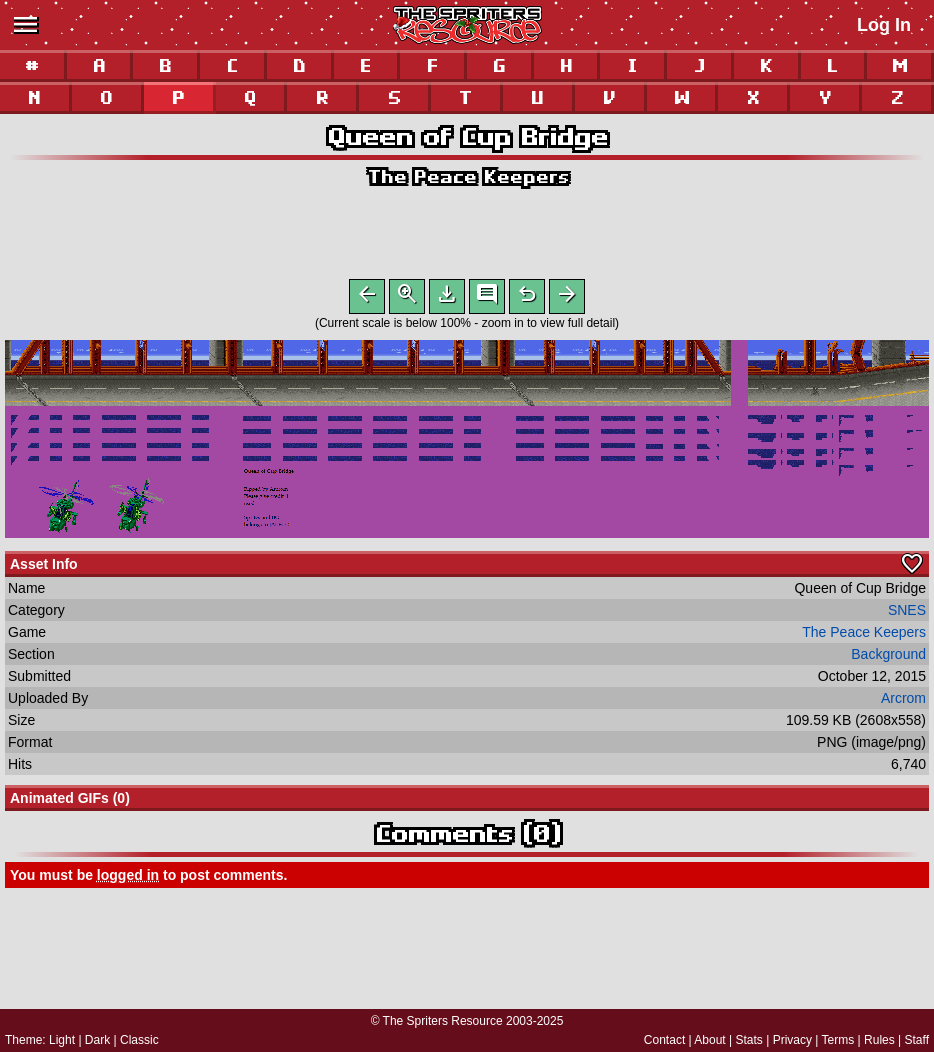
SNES (907, 614)
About (709, 1040)
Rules (879, 1040)
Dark (97, 1040)
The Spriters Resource (443, 1021)
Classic (139, 1040)
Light (62, 1040)
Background (888, 658)
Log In (884, 25)
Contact (664, 1040)
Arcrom (903, 702)
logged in (128, 879)
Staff (917, 1040)
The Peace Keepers (467, 176)
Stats (749, 1040)
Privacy (792, 1040)
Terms (838, 1040)
